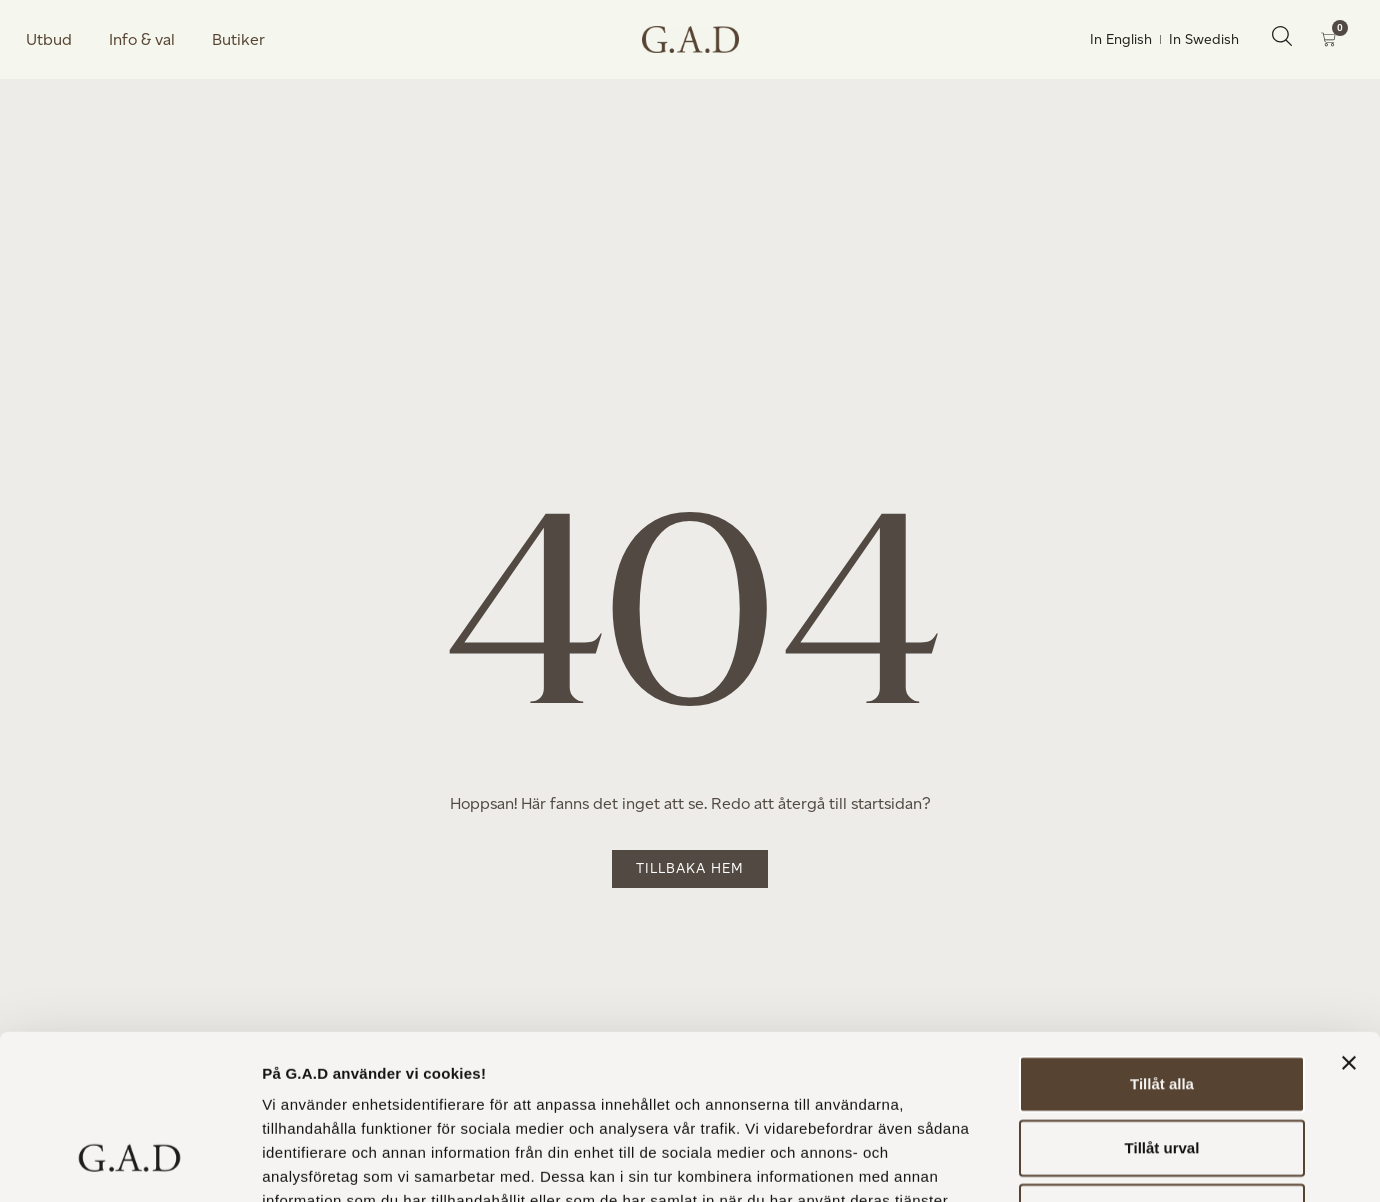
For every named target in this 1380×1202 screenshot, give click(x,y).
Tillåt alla (1162, 942)
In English (1121, 39)
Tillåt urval (1162, 1006)
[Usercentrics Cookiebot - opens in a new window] (129, 1163)
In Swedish (1204, 39)
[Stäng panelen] (1349, 922)
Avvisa (1162, 1070)
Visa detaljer (1086, 1162)
